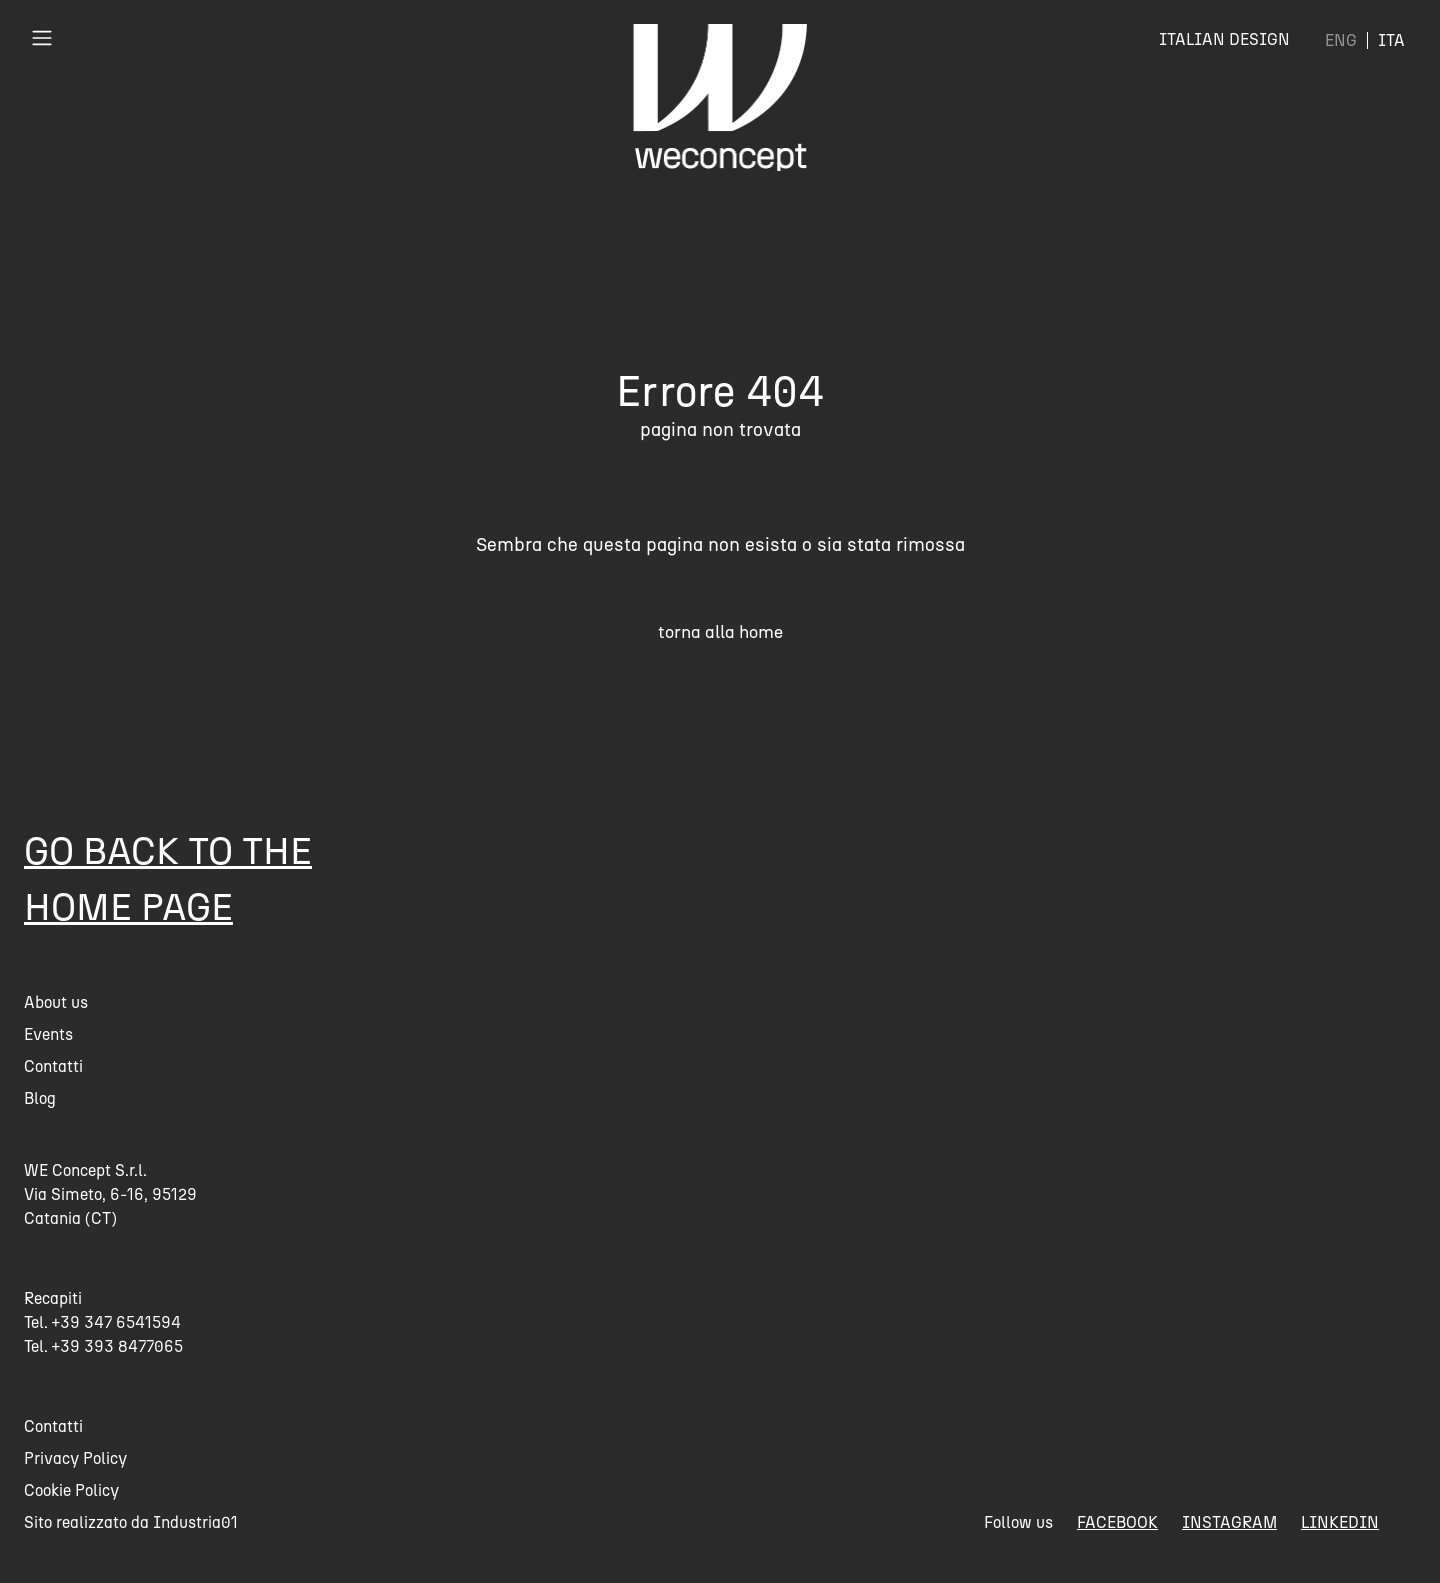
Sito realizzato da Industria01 (131, 1522)
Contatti (53, 1066)
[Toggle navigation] (42, 37)
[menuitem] (1341, 40)
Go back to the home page (168, 878)
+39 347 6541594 (116, 1322)
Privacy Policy (75, 1458)
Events (48, 1034)
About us (56, 1002)
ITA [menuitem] (1391, 40)
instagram (1229, 1522)
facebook (1117, 1522)
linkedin (1340, 1522)
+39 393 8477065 (117, 1346)
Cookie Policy (71, 1490)
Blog (40, 1098)
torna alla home (720, 631)
